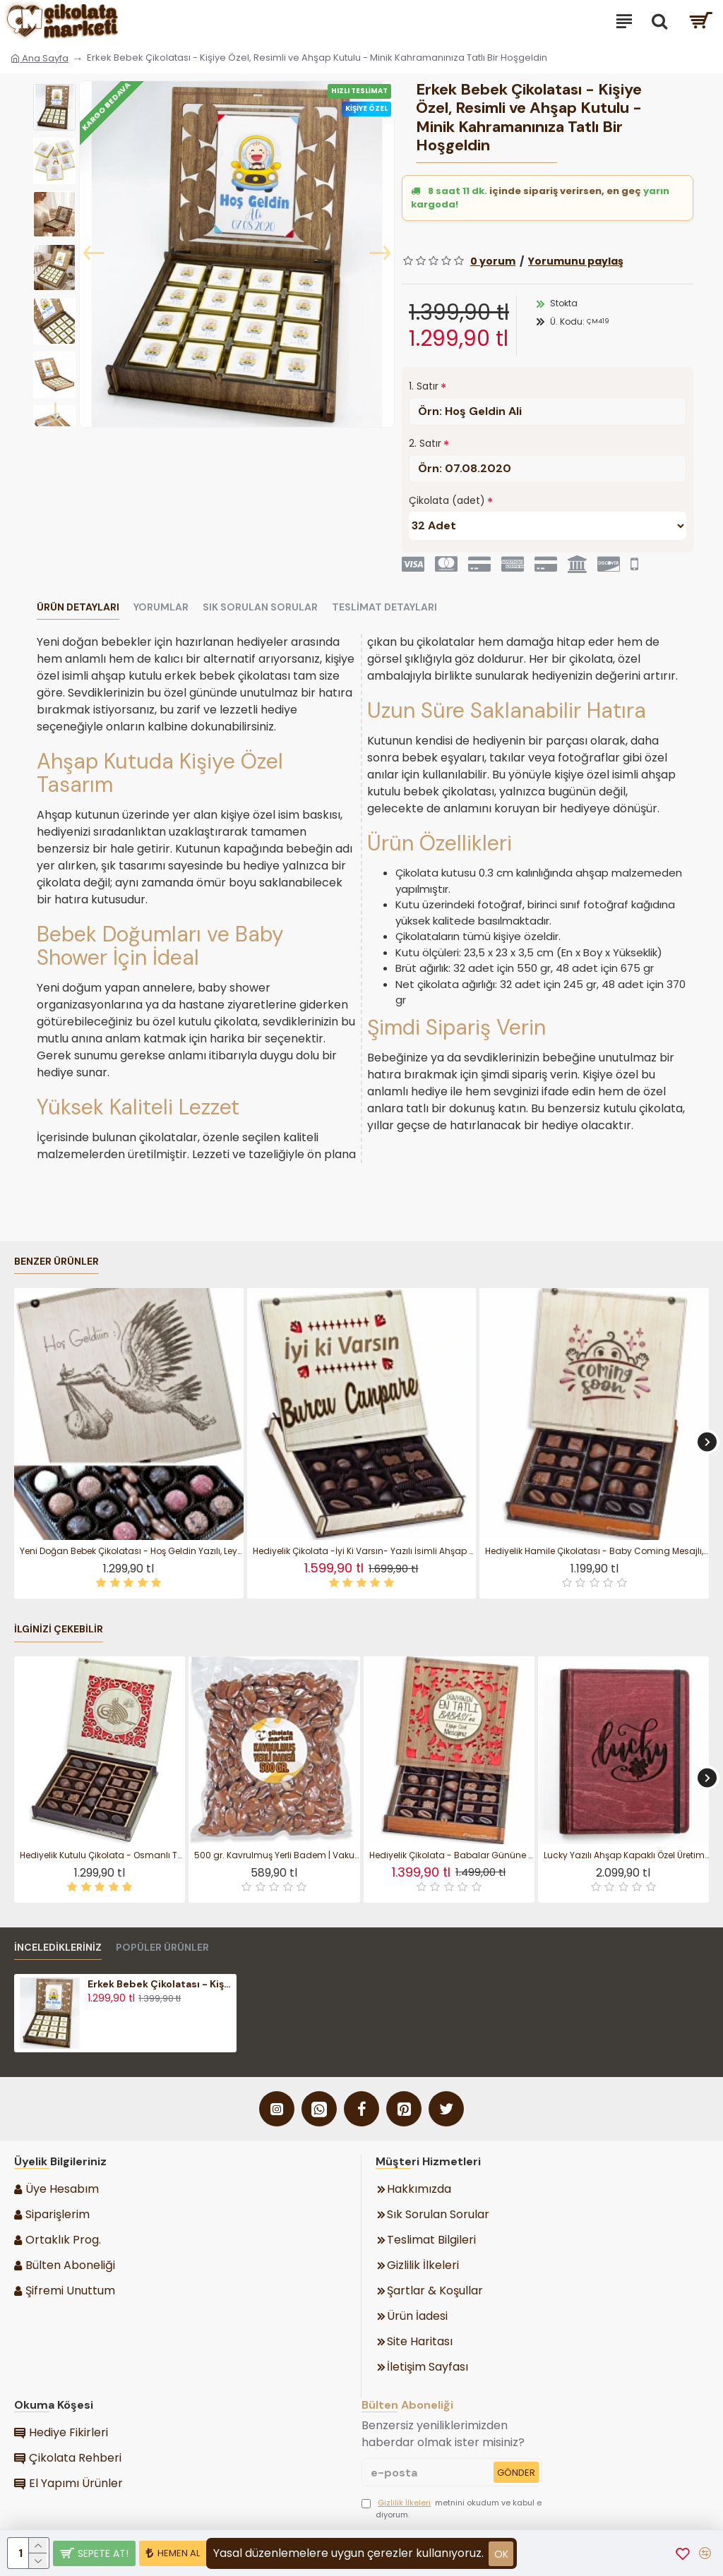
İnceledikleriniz (58, 1948)
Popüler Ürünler (162, 1948)
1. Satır (423, 386)
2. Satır (425, 443)
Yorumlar (161, 607)
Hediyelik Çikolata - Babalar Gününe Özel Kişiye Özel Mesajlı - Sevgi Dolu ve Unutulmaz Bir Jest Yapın (451, 1855)
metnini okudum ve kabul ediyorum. (452, 2508)
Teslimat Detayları (384, 607)
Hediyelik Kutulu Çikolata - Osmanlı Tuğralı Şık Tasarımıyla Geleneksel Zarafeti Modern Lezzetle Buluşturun (102, 1855)
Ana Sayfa (39, 58)
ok (501, 2554)
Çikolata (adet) (447, 500)
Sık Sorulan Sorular (260, 607)
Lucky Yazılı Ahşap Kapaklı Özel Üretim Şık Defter (626, 1855)
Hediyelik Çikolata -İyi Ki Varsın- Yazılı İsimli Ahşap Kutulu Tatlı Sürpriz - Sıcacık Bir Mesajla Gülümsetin (365, 1551)
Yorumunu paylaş (575, 261)
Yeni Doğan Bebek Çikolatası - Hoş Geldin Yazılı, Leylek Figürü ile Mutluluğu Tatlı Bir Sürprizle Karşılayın (132, 1551)
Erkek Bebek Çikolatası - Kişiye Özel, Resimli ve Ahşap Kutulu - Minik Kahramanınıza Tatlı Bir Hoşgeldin (160, 1984)
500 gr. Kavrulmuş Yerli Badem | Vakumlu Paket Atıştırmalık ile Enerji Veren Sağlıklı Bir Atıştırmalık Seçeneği (276, 1855)
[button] (94, 254)
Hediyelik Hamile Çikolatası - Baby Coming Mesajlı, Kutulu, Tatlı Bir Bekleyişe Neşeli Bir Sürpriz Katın (597, 1551)
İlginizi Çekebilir (58, 1629)
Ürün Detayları (78, 607)
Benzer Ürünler (56, 1262)
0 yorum (492, 261)
